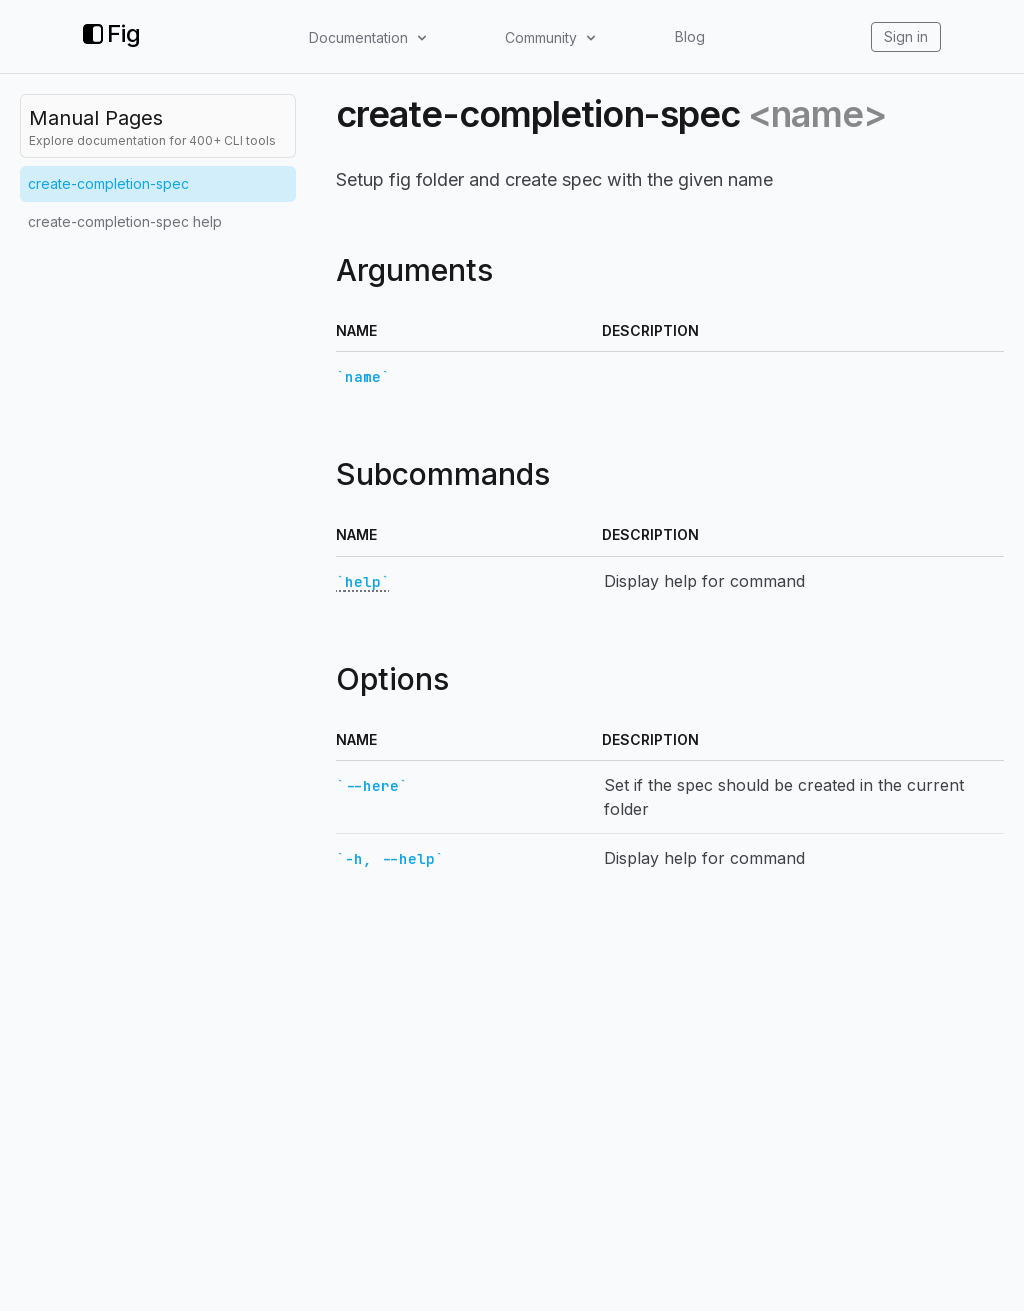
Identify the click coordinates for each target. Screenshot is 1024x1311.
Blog (690, 36)
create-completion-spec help (125, 221)
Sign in (906, 36)
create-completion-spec (108, 183)
